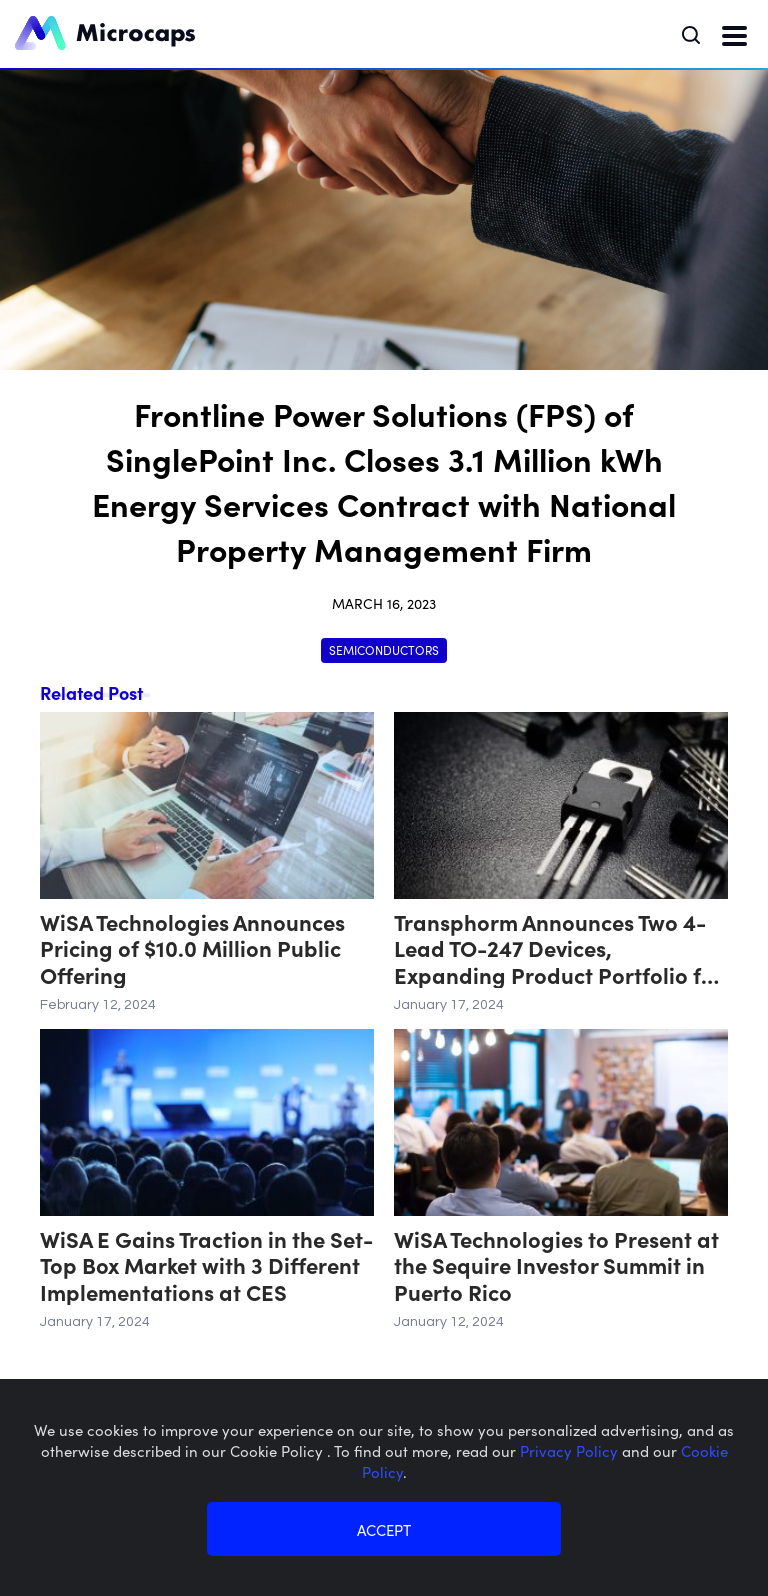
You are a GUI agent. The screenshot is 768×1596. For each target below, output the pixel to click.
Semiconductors (384, 649)
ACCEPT (384, 1529)
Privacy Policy (571, 1450)
